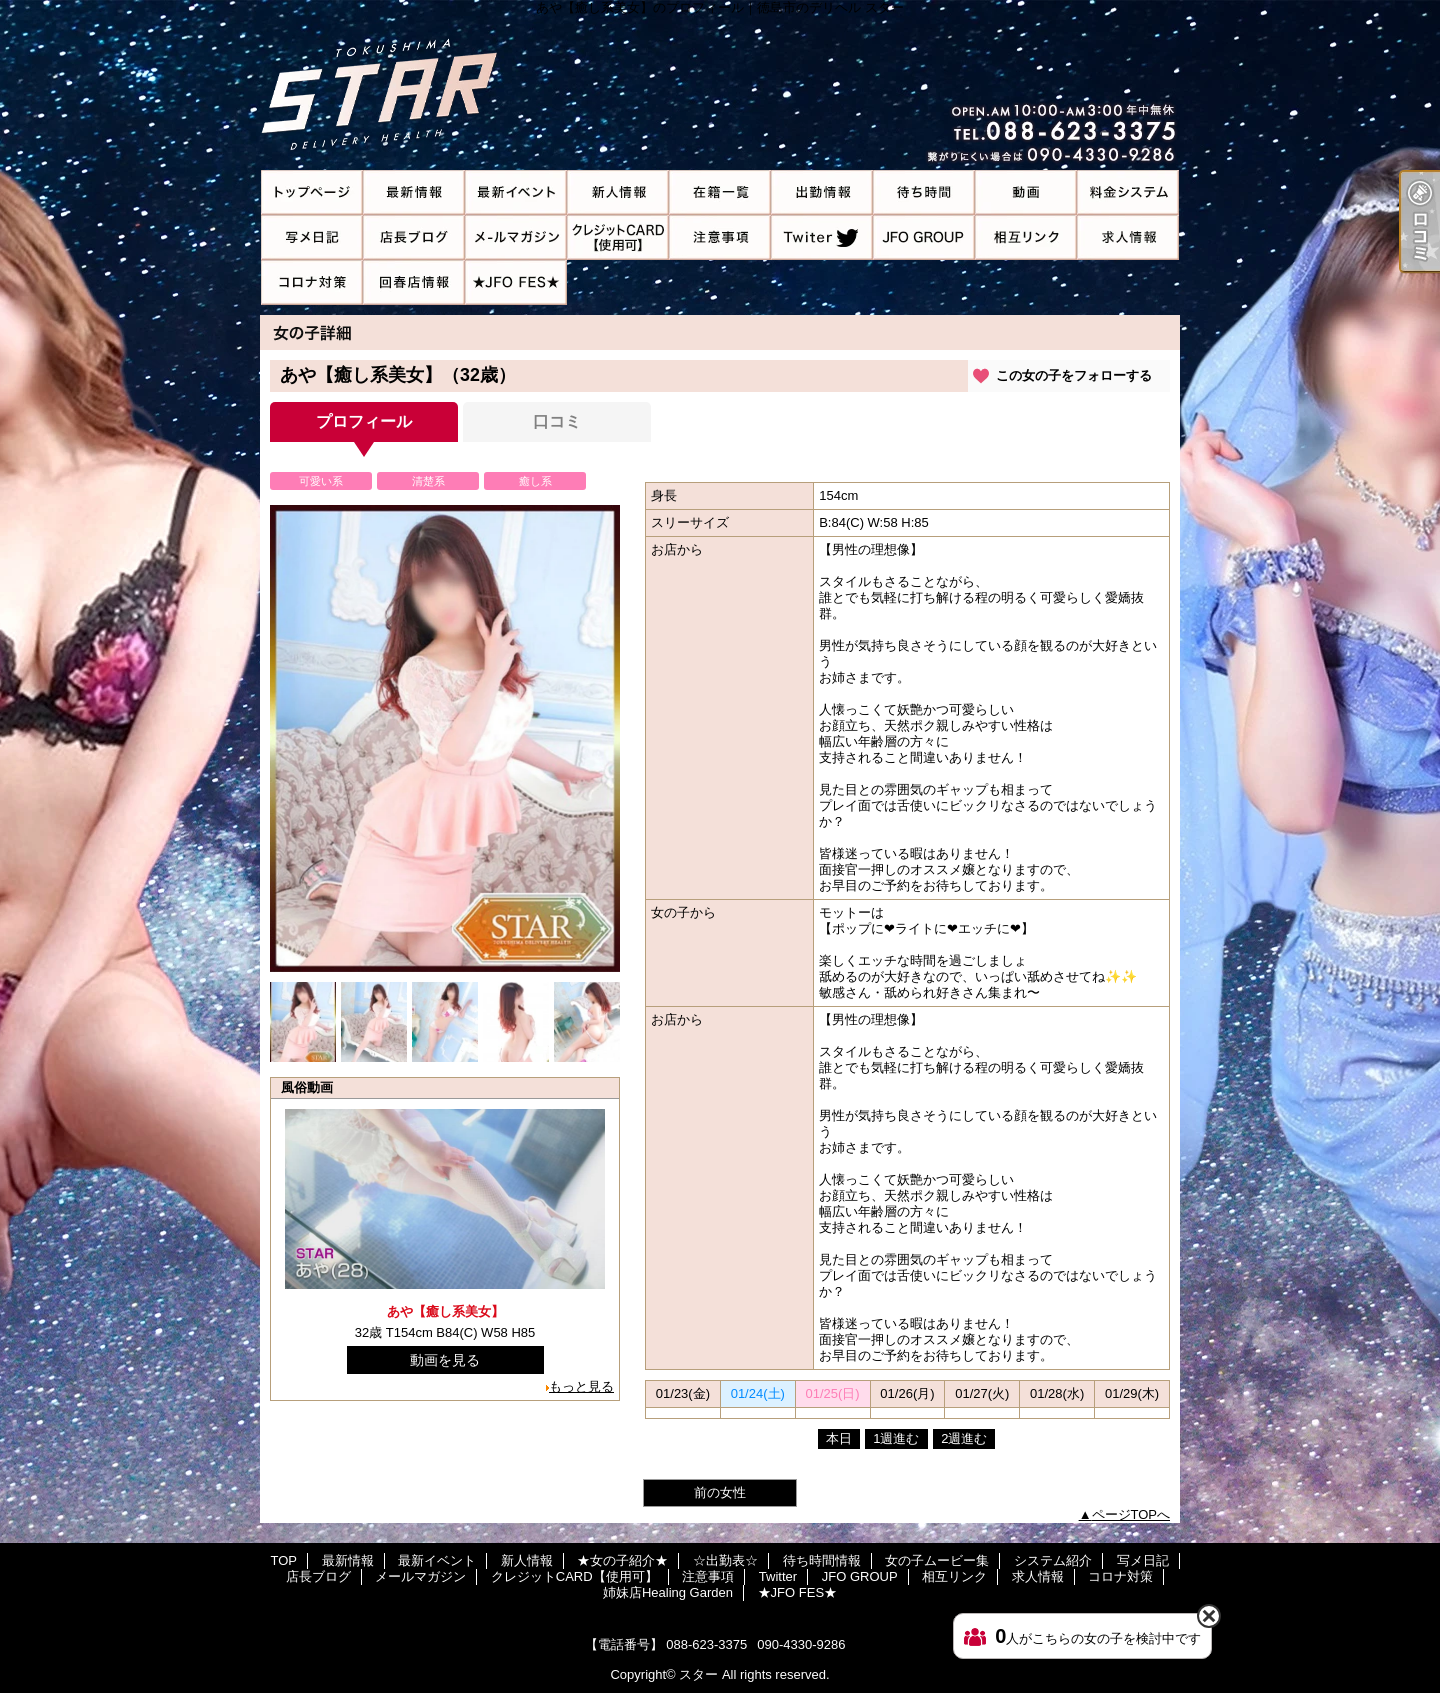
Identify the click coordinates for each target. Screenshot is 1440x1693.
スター (698, 1674)
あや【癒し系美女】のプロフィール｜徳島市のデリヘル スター (720, 85)
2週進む (964, 1438)
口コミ (557, 421)
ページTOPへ (1131, 1514)
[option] (445, 738)
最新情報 (414, 192)
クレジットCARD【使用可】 (618, 237)
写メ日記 (312, 237)
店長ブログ (414, 237)
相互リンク (1026, 237)
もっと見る (581, 1386)
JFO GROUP (924, 237)
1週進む (896, 1438)
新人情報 (618, 192)
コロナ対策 (312, 282)
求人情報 (1128, 237)
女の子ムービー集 (1026, 192)
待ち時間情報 (924, 192)
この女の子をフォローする (1074, 375)
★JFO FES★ (516, 282)
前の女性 (720, 1492)
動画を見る (445, 1360)
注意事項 (720, 237)
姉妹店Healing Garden (414, 282)
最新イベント (516, 192)
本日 (839, 1438)
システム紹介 (1128, 192)
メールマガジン (516, 237)
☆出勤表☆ (822, 192)
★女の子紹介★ (720, 192)
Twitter (822, 237)
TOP (312, 192)
